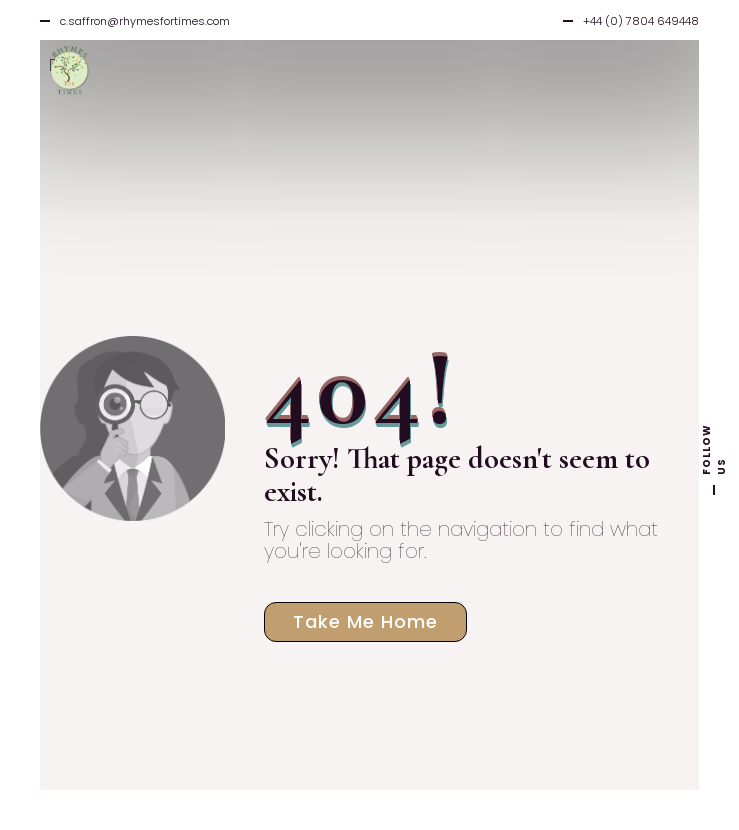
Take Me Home (365, 621)
